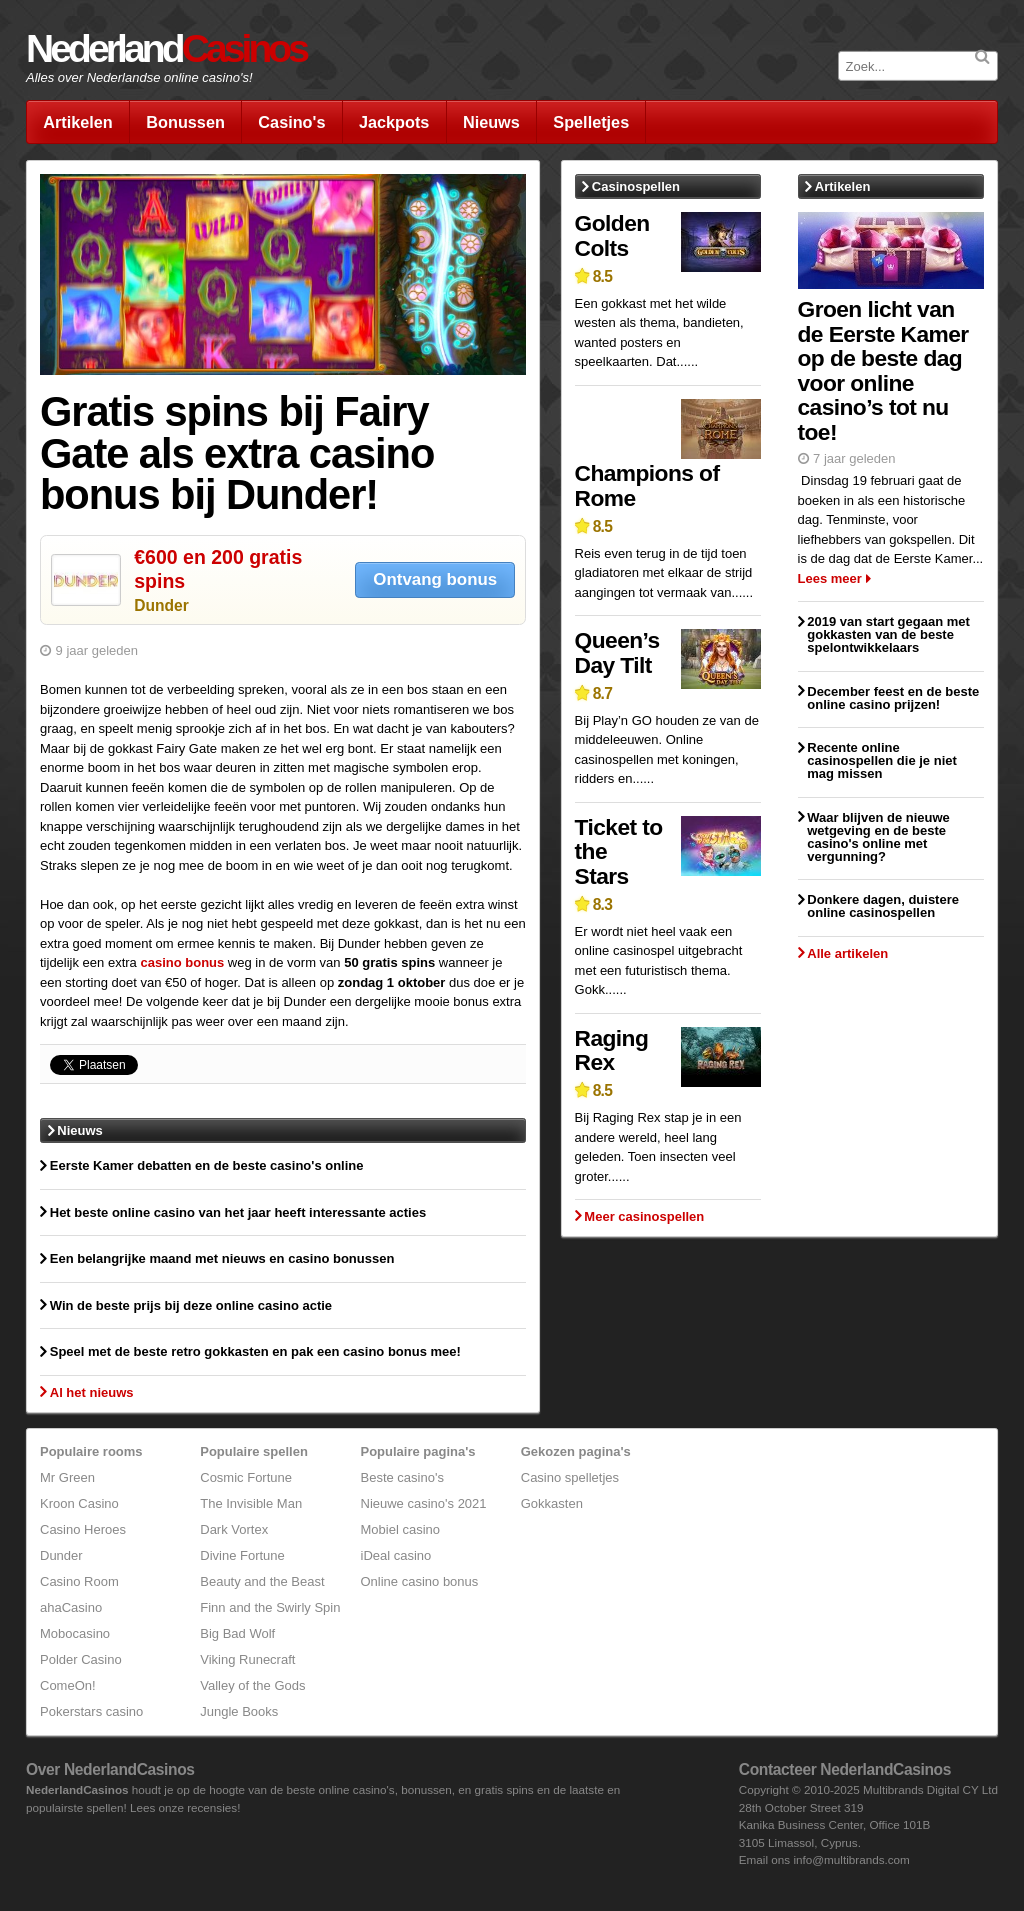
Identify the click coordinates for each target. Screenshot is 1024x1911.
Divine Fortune (242, 1555)
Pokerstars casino (91, 1711)
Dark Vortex (234, 1529)
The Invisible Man (251, 1503)
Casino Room (79, 1581)
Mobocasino (75, 1633)
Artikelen (78, 122)
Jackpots (394, 122)
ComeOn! (68, 1685)
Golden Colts (612, 235)
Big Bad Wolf (237, 1633)
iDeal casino (396, 1555)
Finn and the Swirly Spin (270, 1607)
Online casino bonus (420, 1581)
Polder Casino (81, 1659)
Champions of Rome (647, 485)
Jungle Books (239, 1711)
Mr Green (67, 1477)
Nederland (166, 48)
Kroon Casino (79, 1503)
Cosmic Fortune (246, 1477)
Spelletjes (591, 122)
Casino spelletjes (570, 1477)
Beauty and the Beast (262, 1581)
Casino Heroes (83, 1529)
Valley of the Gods (252, 1685)
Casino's (291, 122)
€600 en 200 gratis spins (218, 568)
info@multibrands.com (851, 1859)
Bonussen (185, 122)
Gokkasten (552, 1503)
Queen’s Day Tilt (617, 652)
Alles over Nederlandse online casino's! (139, 77)
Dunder (161, 605)
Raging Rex (612, 1050)
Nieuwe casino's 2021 (424, 1503)
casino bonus (182, 962)
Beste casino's (402, 1477)
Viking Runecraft (247, 1659)
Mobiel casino (401, 1529)
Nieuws (491, 122)
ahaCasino (71, 1607)
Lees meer (830, 578)
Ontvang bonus (435, 579)
